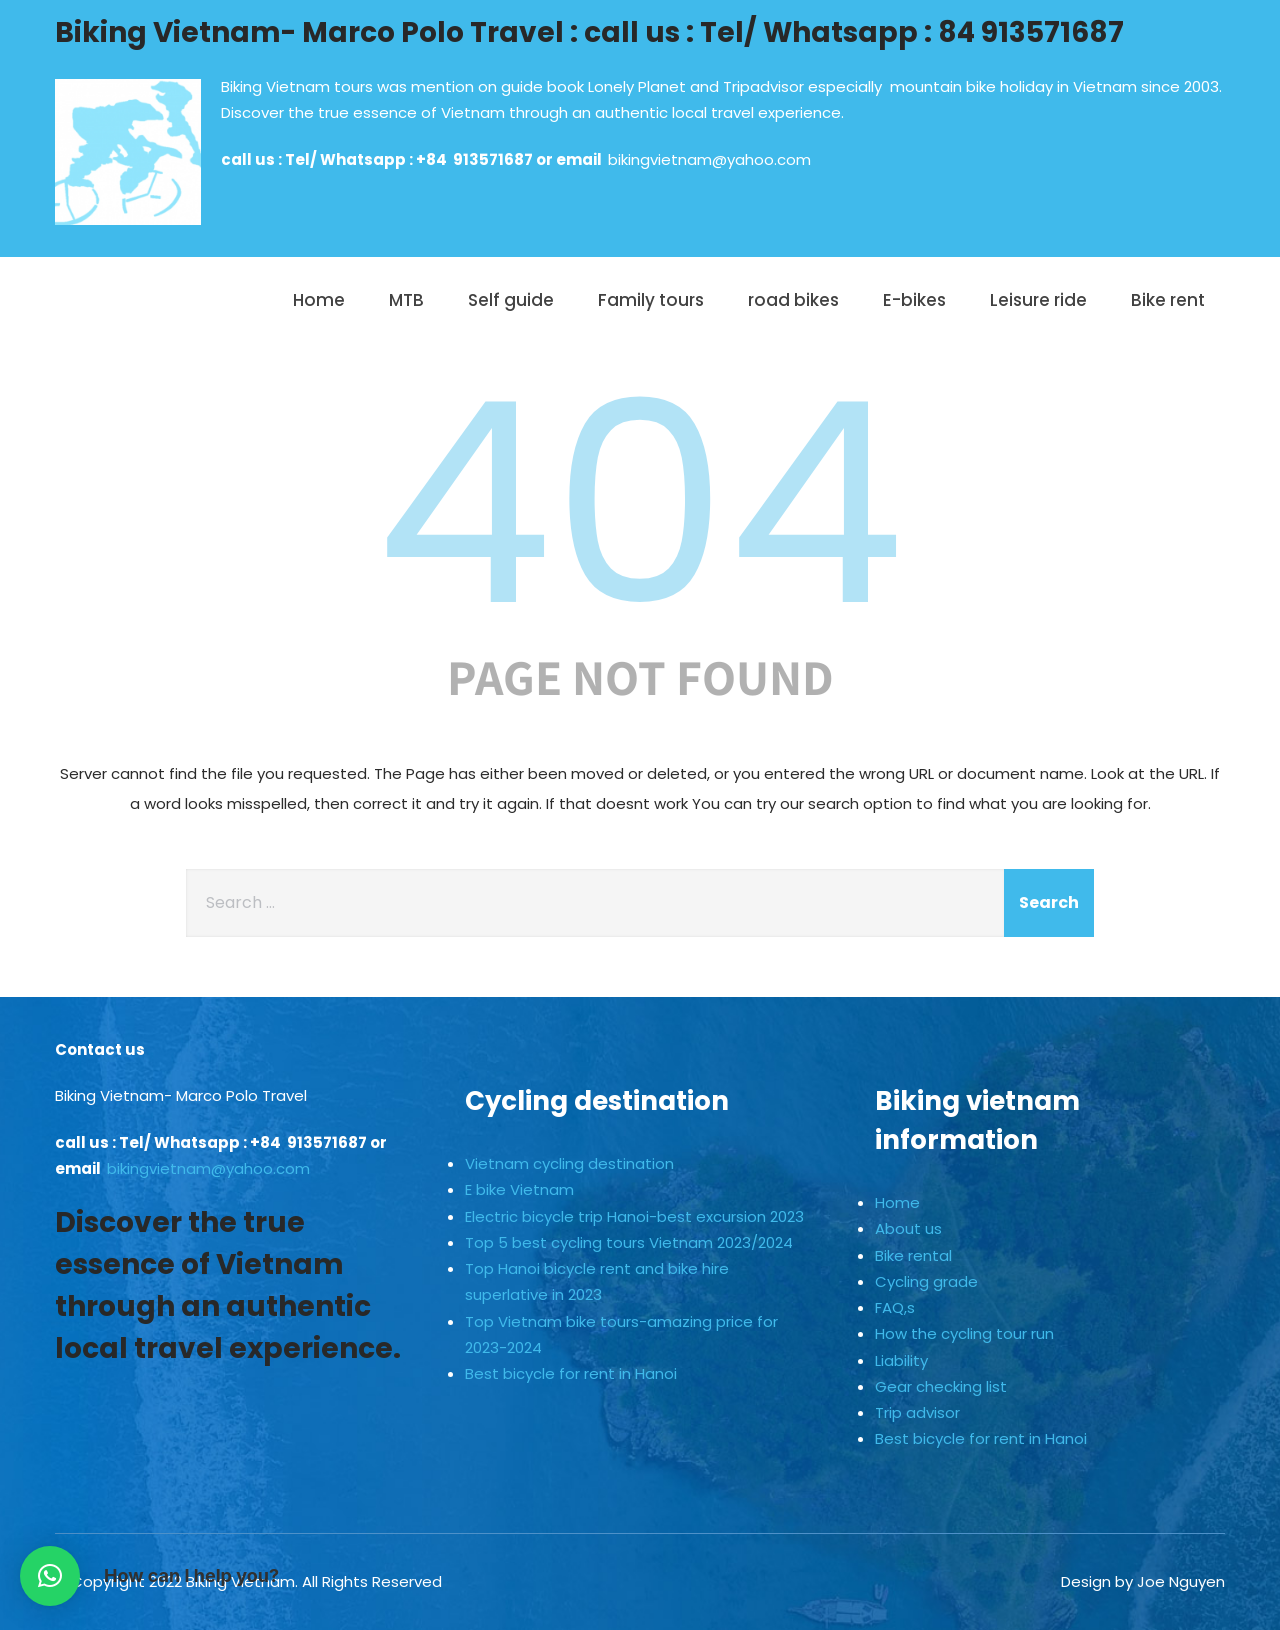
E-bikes (914, 300)
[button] (50, 1576)
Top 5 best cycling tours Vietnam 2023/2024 (629, 1242)
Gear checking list (941, 1386)
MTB (406, 300)
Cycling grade (926, 1281)
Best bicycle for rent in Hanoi (571, 1373)
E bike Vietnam (519, 1189)
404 (640, 504)
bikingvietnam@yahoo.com (709, 159)
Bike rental (913, 1255)
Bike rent (1168, 300)
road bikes (793, 300)
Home (319, 300)
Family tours (651, 300)
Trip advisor (917, 1412)
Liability (901, 1360)
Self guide (511, 300)
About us (908, 1228)
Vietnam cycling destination (569, 1163)
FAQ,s (895, 1307)
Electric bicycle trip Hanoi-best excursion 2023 (634, 1216)
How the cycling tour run (964, 1333)
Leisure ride (1038, 300)
